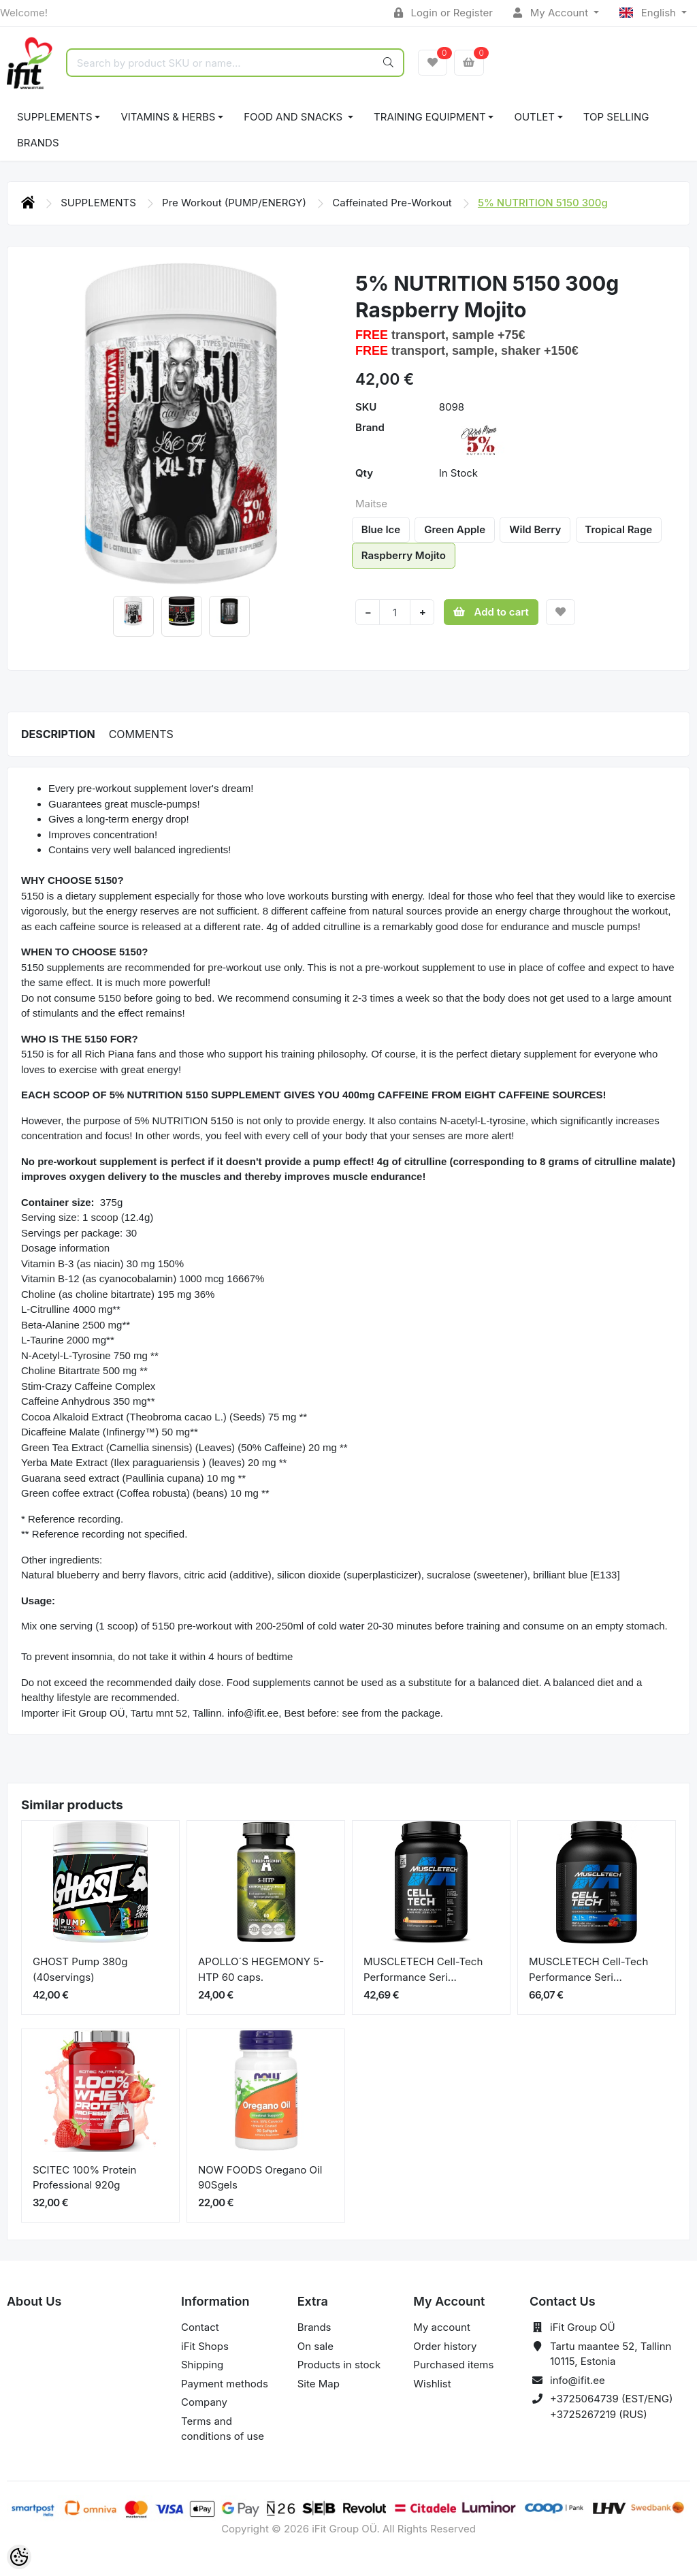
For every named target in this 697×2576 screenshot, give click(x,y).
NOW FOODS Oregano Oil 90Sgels (260, 2177)
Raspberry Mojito (403, 555)
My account (441, 2327)
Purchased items (453, 2364)
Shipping (202, 2364)
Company (204, 2402)
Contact (200, 2327)
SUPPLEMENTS (55, 116)
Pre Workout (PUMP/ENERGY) (235, 202)
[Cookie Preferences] (19, 2557)
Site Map (318, 2383)
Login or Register (443, 12)
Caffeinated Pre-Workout (393, 202)
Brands (38, 142)
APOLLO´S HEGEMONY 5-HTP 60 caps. (261, 1969)
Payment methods (224, 2383)
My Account (552, 12)
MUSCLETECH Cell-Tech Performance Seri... (423, 1969)
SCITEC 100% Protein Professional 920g (84, 2177)
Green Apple (454, 529)
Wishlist (432, 2383)
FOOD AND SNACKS (294, 116)
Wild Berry (535, 529)
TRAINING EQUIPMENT (430, 116)
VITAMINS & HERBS (167, 116)
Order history (444, 2346)
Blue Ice (380, 529)
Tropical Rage (618, 529)
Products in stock (339, 2364)
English (649, 12)
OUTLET (534, 116)
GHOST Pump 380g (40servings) (80, 1969)
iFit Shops (205, 2346)
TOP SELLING (616, 116)
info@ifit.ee (577, 2380)
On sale (315, 2346)
